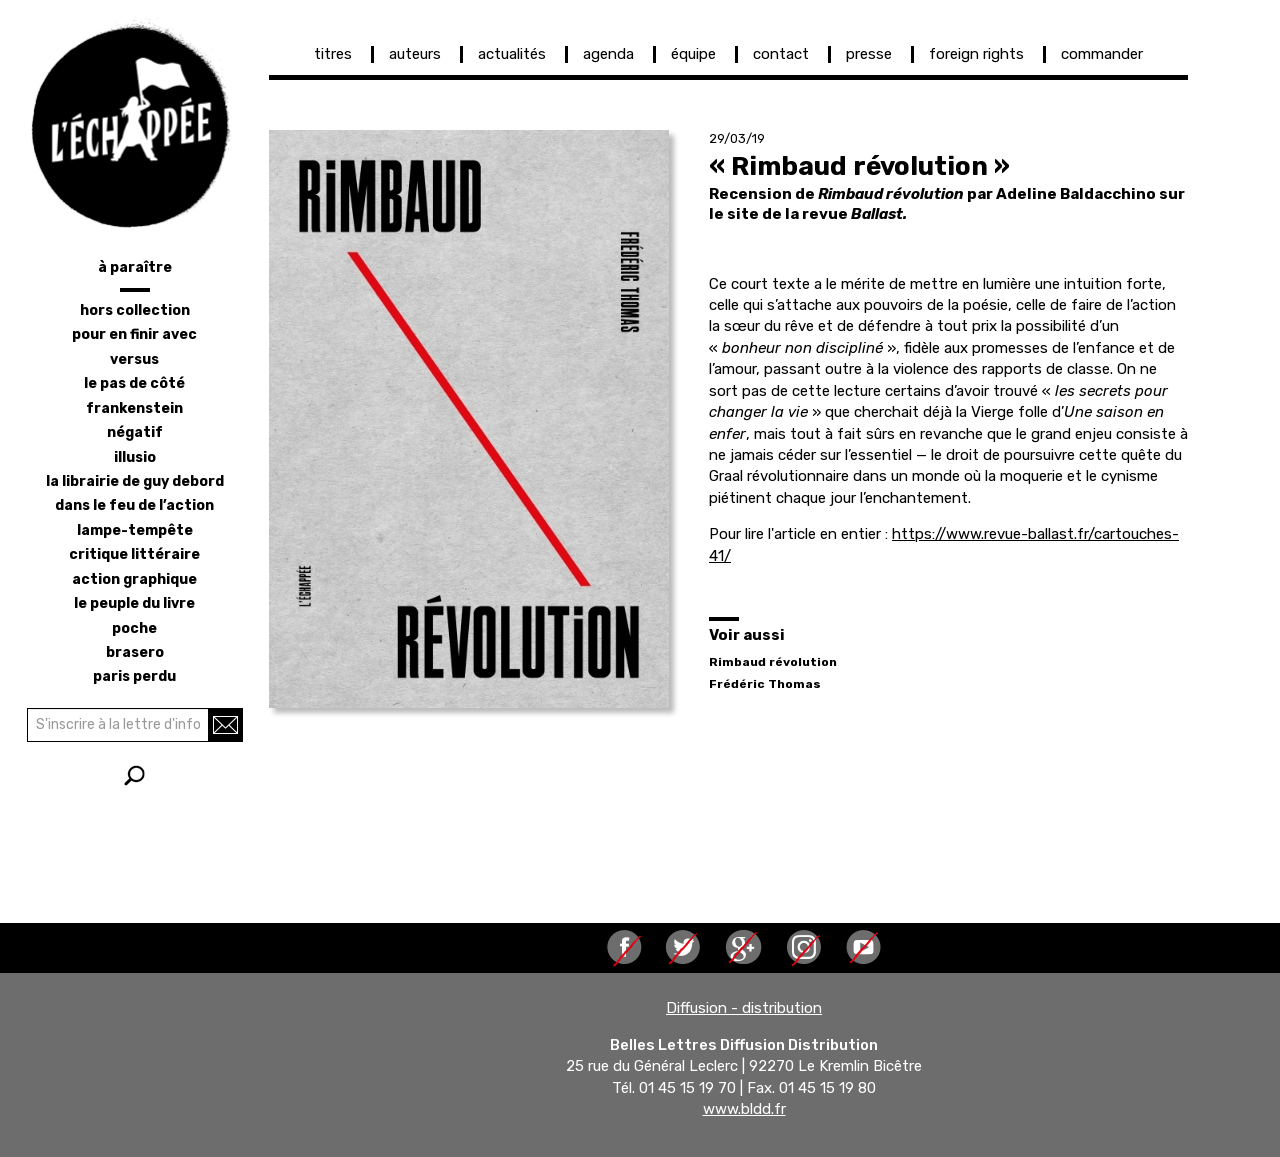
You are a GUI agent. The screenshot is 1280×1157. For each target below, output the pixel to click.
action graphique (134, 579)
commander (1102, 54)
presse (869, 54)
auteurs (415, 54)
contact (781, 54)
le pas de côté (134, 383)
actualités (512, 54)
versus (134, 359)
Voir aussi (747, 635)
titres (333, 54)
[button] (469, 419)
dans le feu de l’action (134, 505)
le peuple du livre (134, 603)
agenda (608, 54)
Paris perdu (134, 676)
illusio (135, 457)
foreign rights (976, 54)
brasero (135, 652)
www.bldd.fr (744, 1110)
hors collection (135, 310)
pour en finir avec (134, 334)
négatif (135, 432)
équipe (693, 54)
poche (134, 628)
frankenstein (134, 408)
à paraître (135, 267)
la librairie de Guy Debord (135, 481)
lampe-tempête (135, 530)
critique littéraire (134, 554)
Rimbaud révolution (773, 662)
